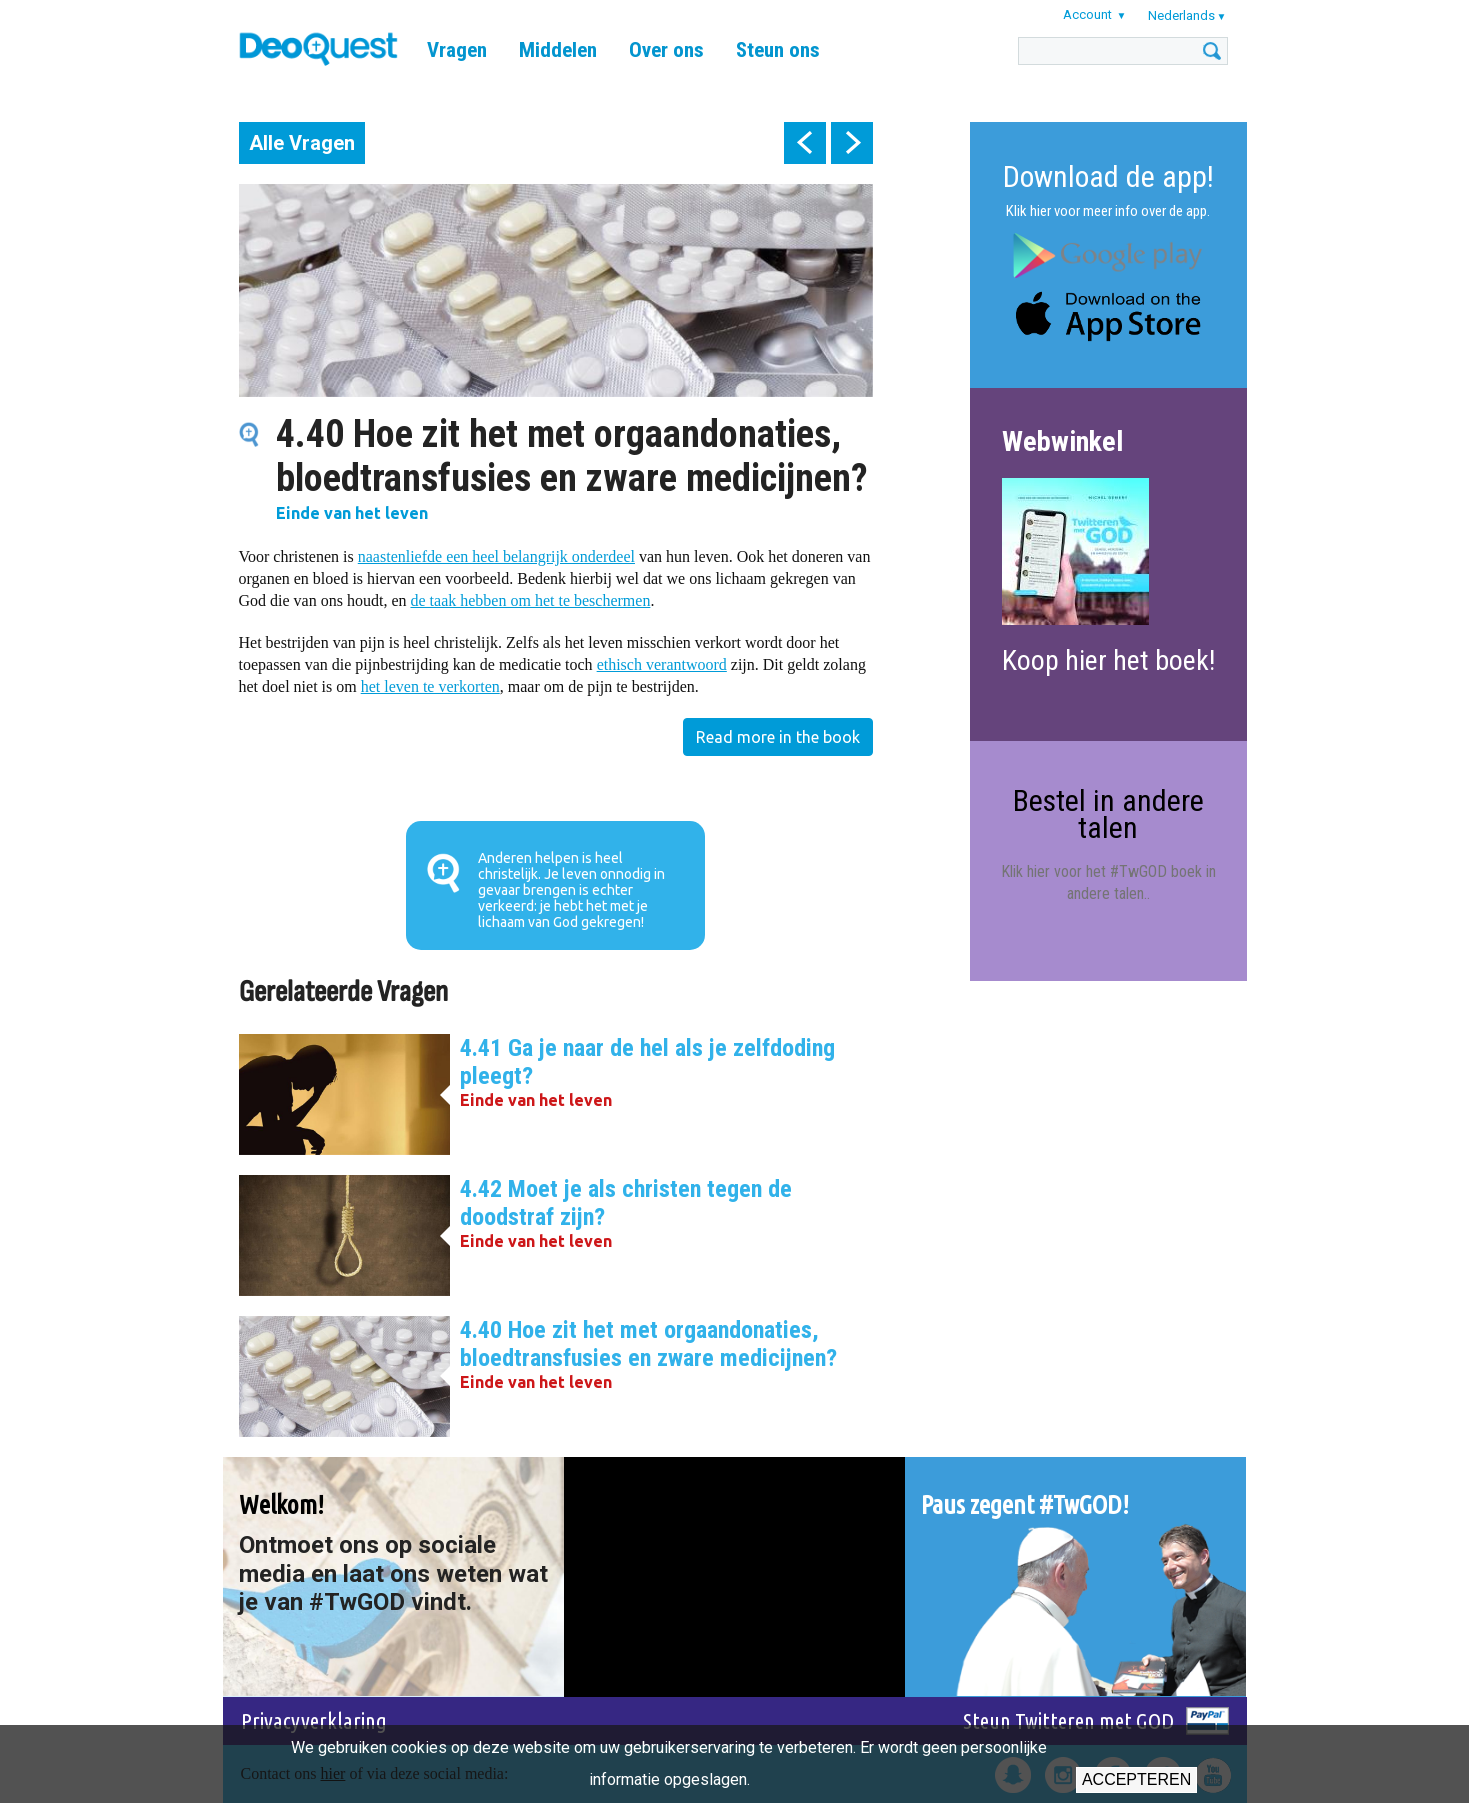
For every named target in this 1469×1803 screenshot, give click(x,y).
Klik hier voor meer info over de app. (1108, 211)
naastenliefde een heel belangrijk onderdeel (496, 556)
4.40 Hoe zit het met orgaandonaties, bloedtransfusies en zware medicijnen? (648, 1344)
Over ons (666, 50)
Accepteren (1136, 1779)
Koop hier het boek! (1108, 660)
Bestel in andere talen (1108, 813)
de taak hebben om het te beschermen (530, 600)
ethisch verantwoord (662, 664)
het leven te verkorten (430, 686)
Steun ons (778, 50)
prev (805, 143)
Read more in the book (778, 737)
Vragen (457, 50)
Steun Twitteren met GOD (1068, 1720)
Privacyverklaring (314, 1720)
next (852, 143)
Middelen (558, 50)
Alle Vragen (302, 143)
